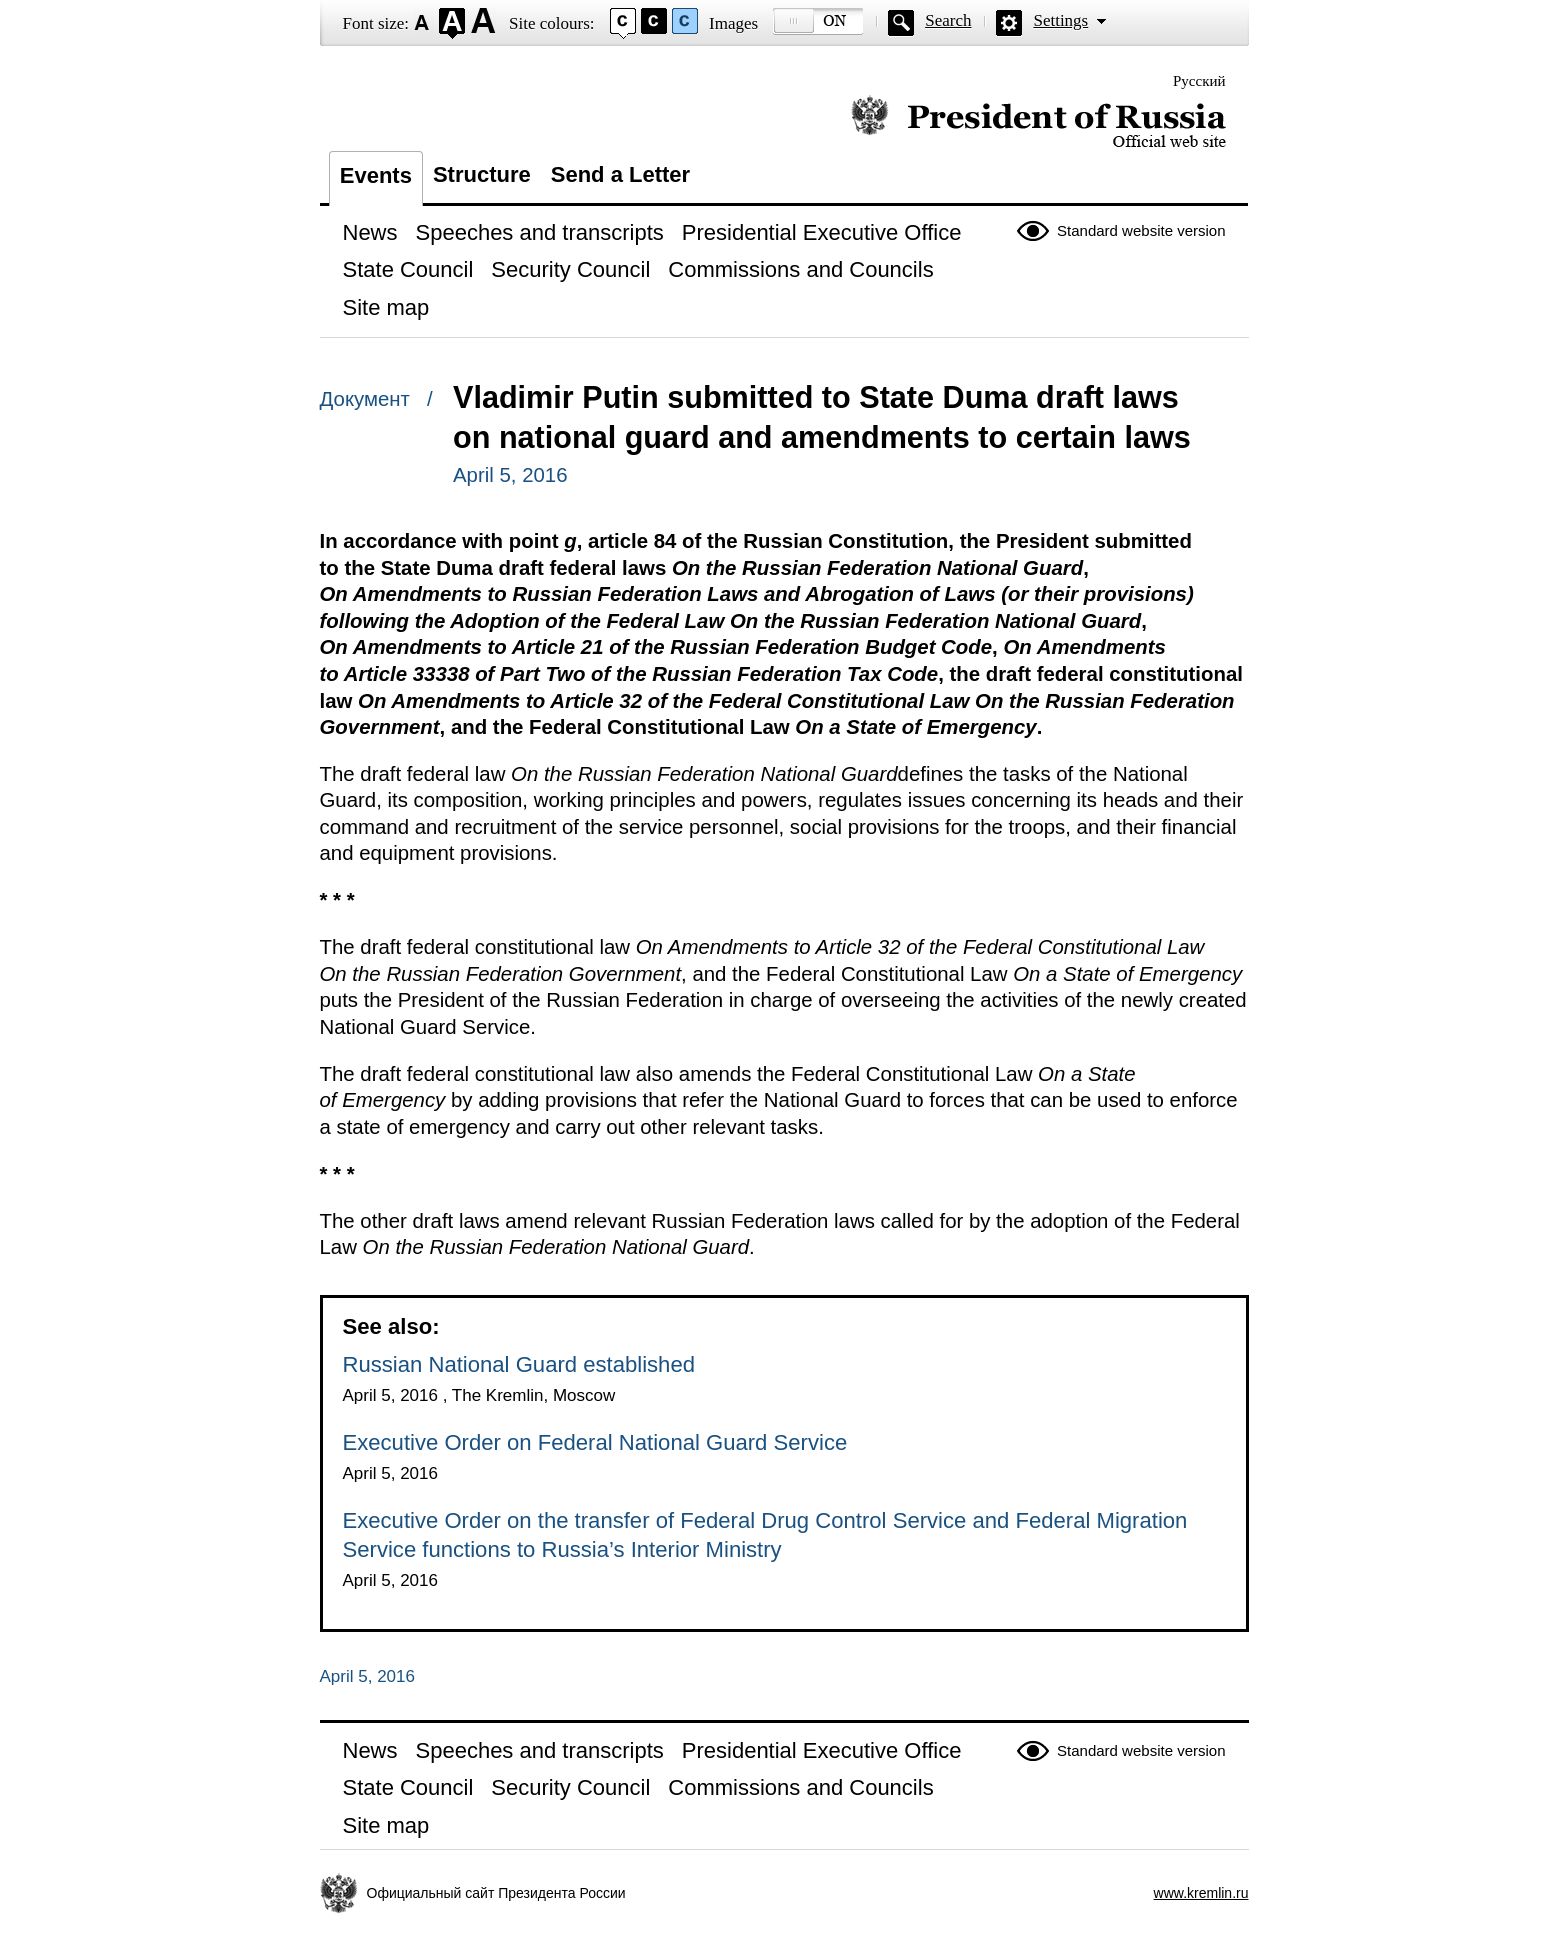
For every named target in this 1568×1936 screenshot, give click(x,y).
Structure (482, 174)
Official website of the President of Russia (1038, 122)
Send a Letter (620, 174)
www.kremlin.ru (1201, 1893)
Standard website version (1141, 230)
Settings (1060, 20)
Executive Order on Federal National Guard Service (595, 1442)
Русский (1199, 81)
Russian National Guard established (519, 1364)
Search (948, 20)
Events (376, 175)
